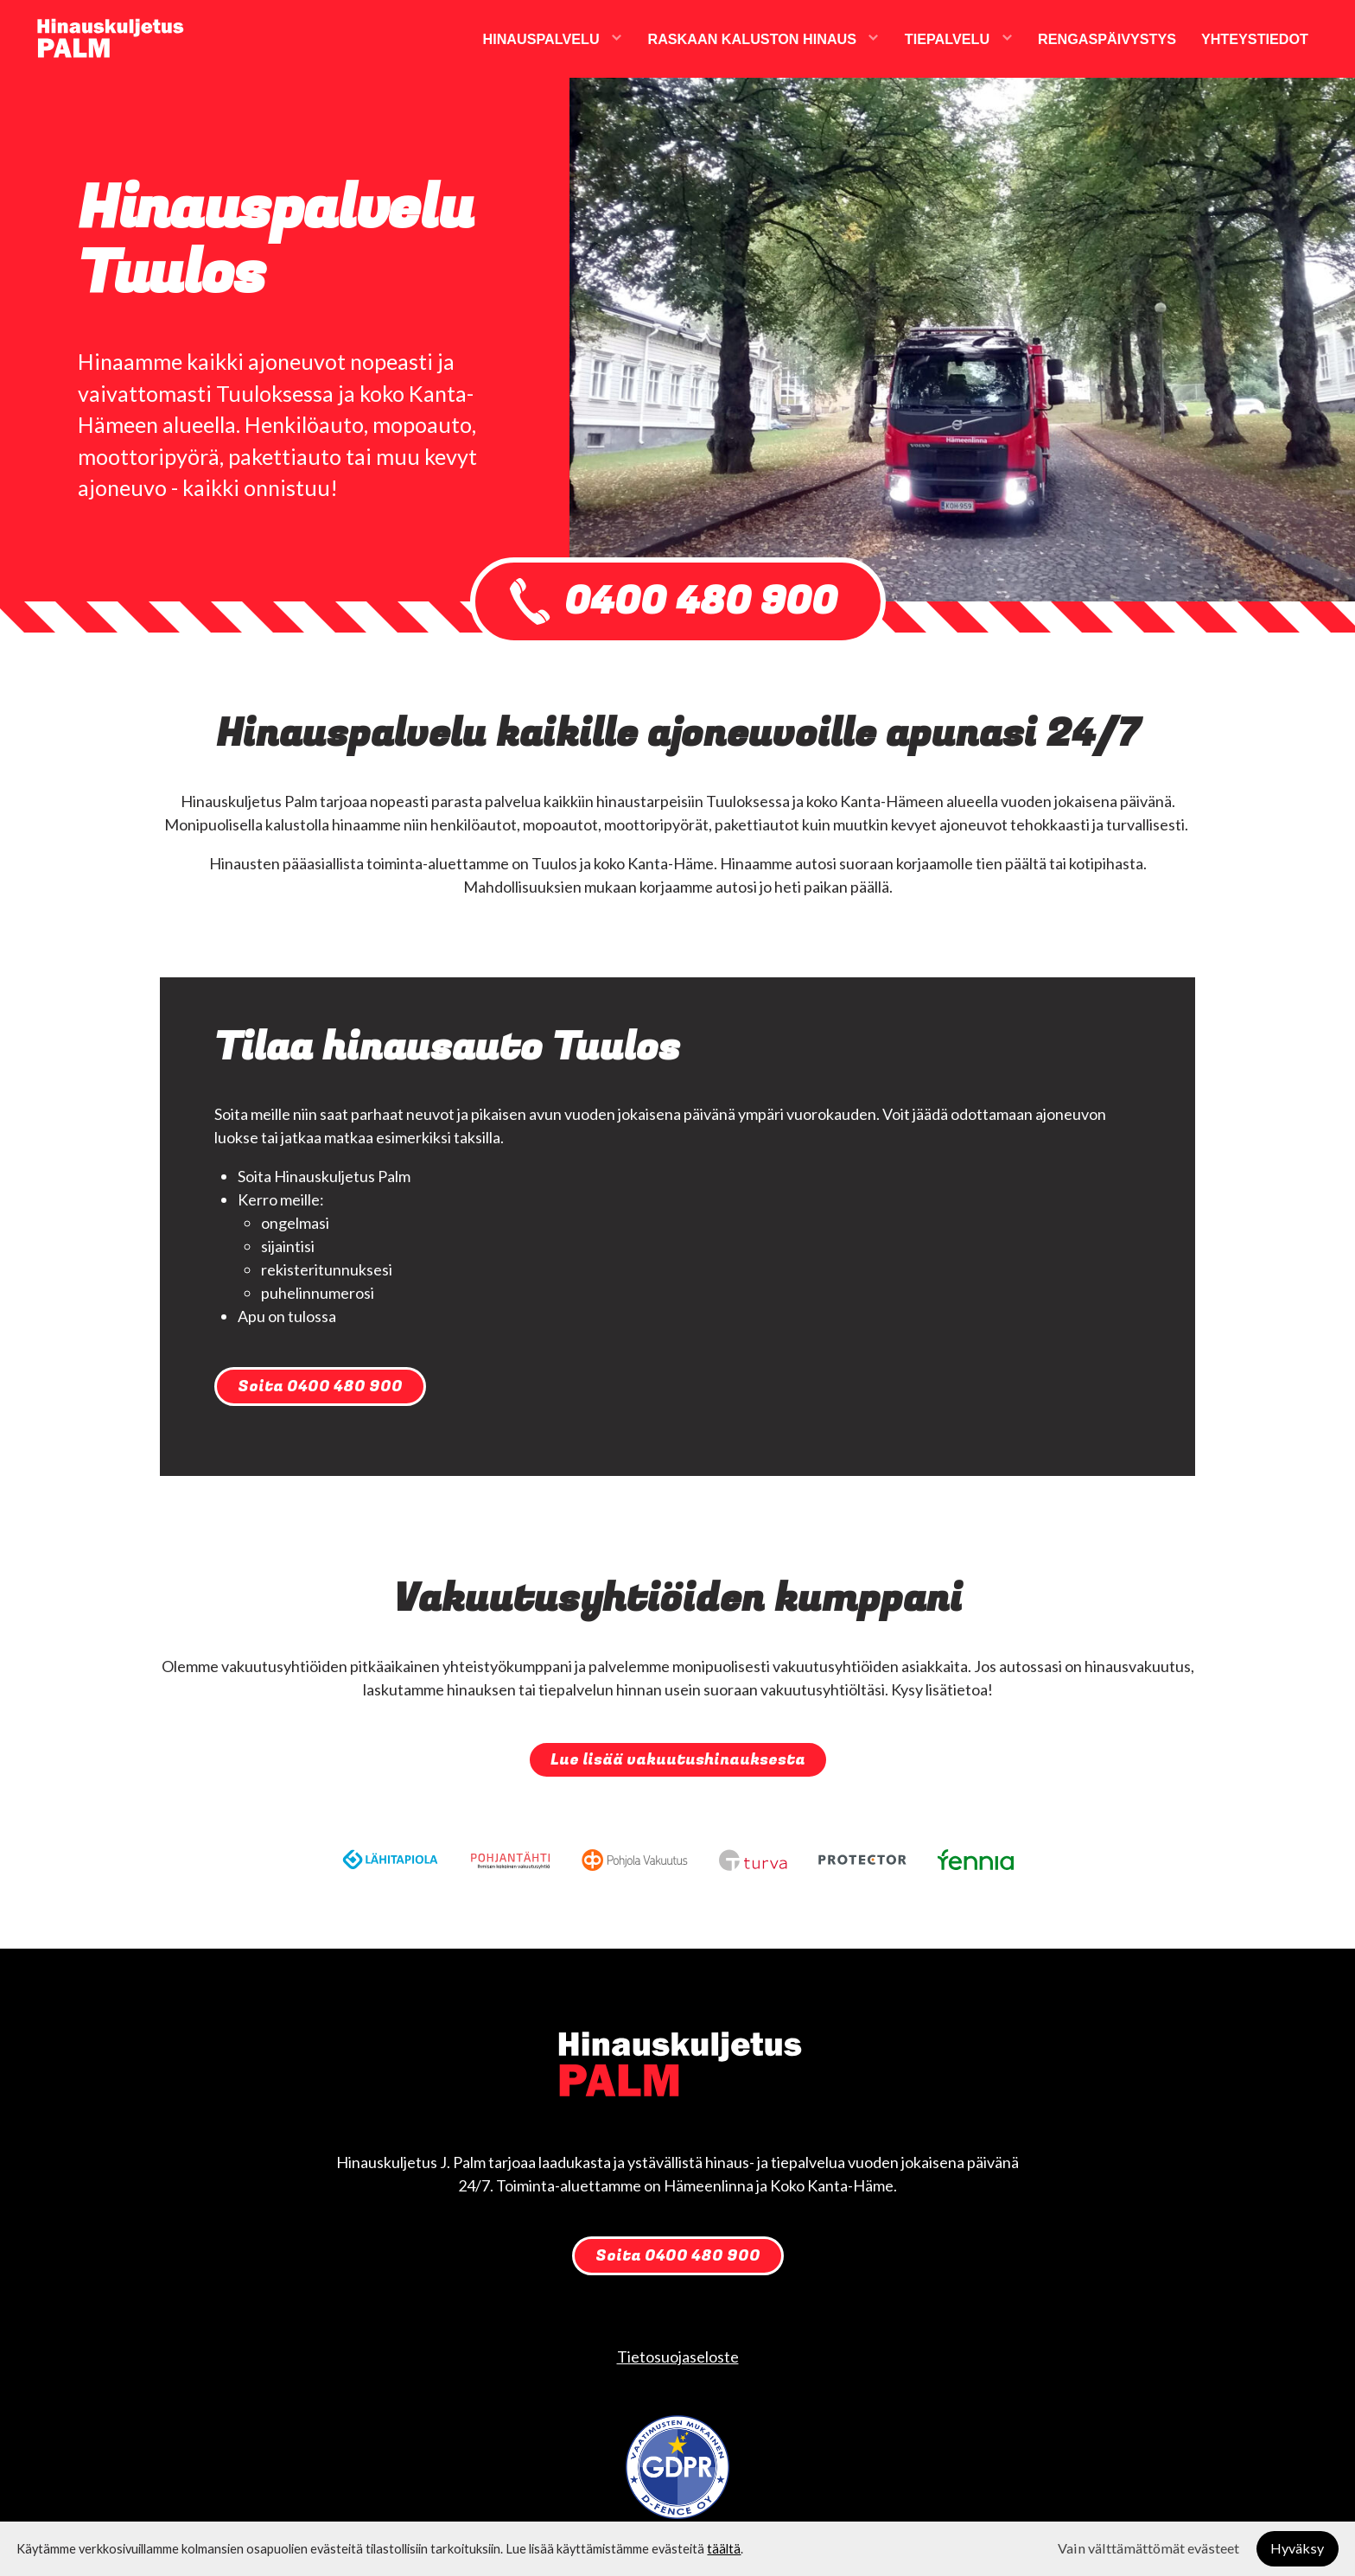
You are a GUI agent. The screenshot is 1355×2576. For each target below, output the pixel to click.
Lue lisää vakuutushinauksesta (677, 1759)
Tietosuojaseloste (678, 2356)
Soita (320, 1386)
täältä (724, 2548)
